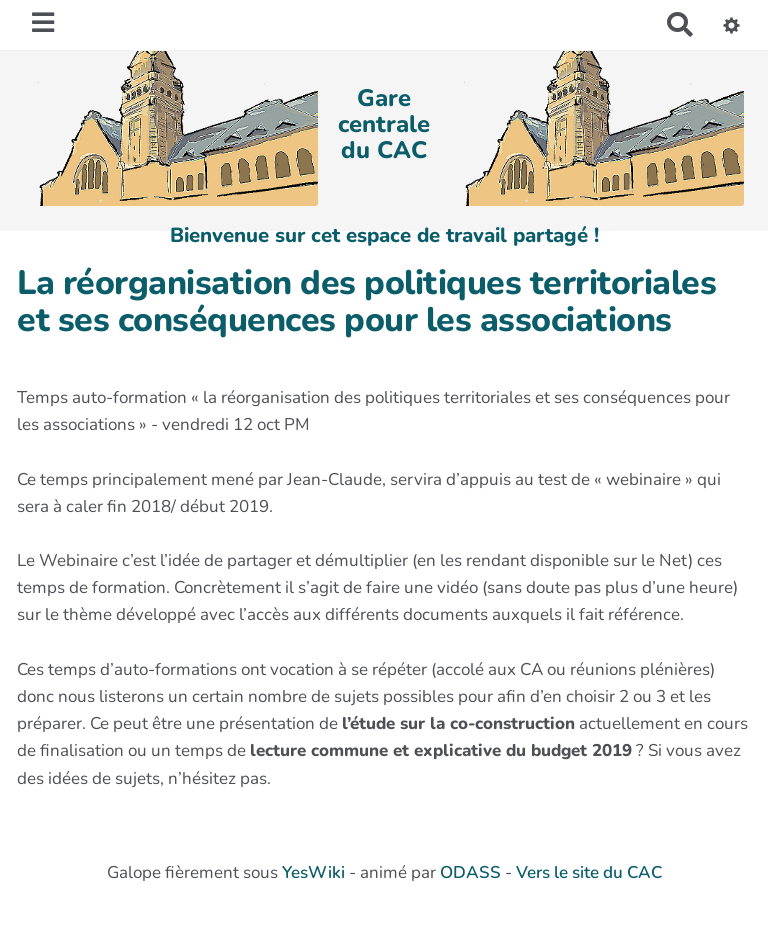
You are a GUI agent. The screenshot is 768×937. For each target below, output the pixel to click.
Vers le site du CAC (589, 872)
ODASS (470, 872)
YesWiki (313, 872)
